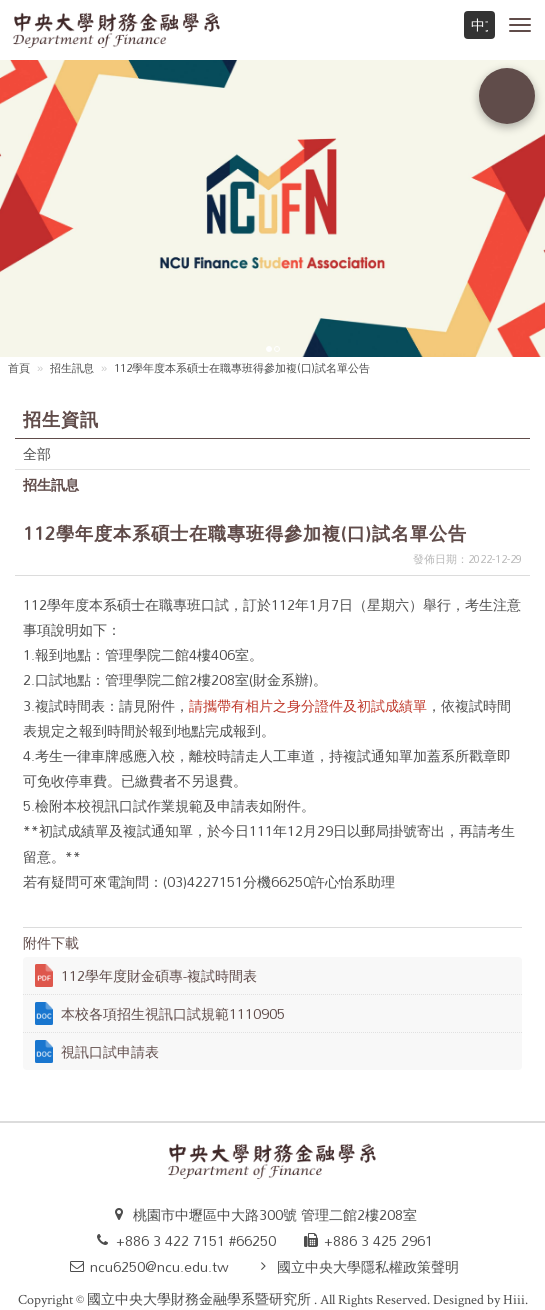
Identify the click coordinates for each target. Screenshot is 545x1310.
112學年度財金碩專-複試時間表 (159, 975)
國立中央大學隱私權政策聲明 (368, 1266)
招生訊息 (72, 368)
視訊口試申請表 (110, 1051)
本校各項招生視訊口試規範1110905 (173, 1013)
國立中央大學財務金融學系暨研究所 (200, 1300)
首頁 (19, 368)
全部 (37, 453)
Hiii (514, 1300)
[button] (520, 25)
